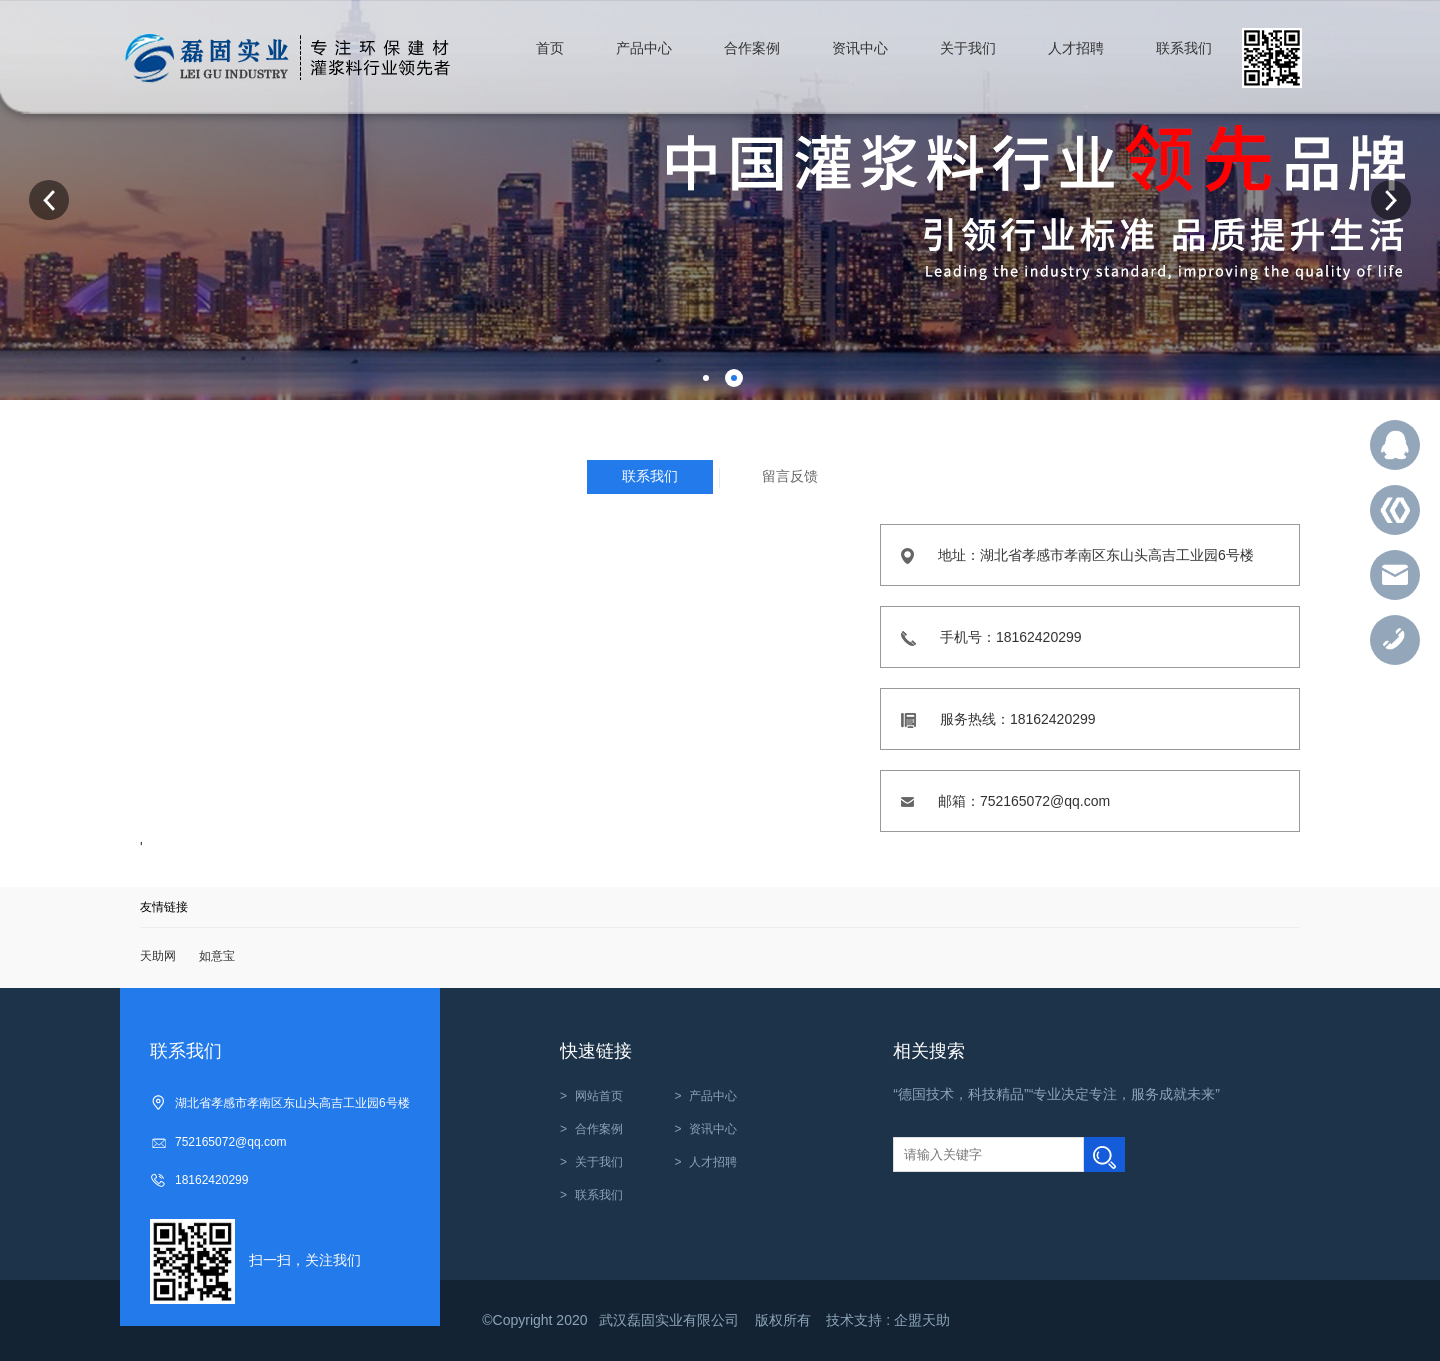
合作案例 (599, 1129)
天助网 (158, 956)
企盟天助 (922, 1320)
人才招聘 (713, 1162)
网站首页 (599, 1096)
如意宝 (217, 956)
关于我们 (599, 1162)
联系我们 (599, 1195)
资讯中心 (713, 1129)
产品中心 (713, 1096)
